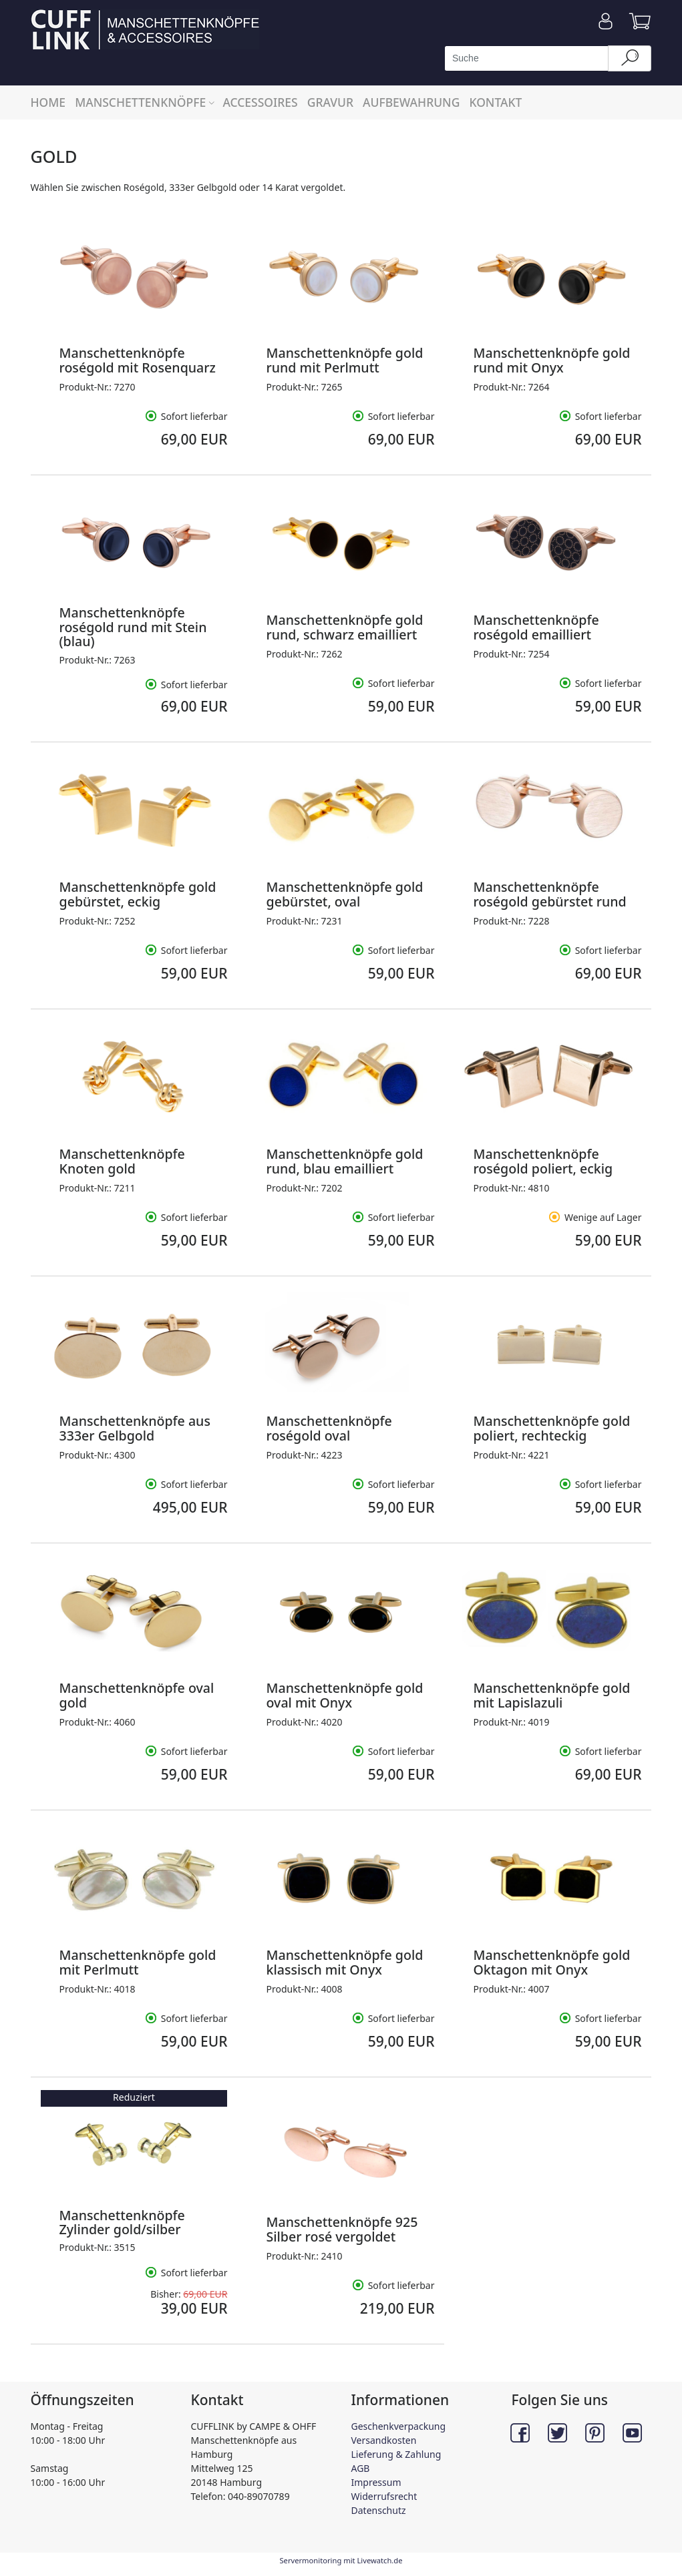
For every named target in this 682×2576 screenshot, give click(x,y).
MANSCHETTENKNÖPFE (146, 102)
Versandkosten (384, 2440)
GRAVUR (330, 102)
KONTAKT (495, 102)
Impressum (376, 2482)
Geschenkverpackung (398, 2426)
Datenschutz (378, 2510)
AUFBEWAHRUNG (411, 102)
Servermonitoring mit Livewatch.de (340, 2560)
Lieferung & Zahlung (396, 2454)
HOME (48, 102)
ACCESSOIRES (259, 102)
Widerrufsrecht (384, 2496)
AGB (360, 2468)
